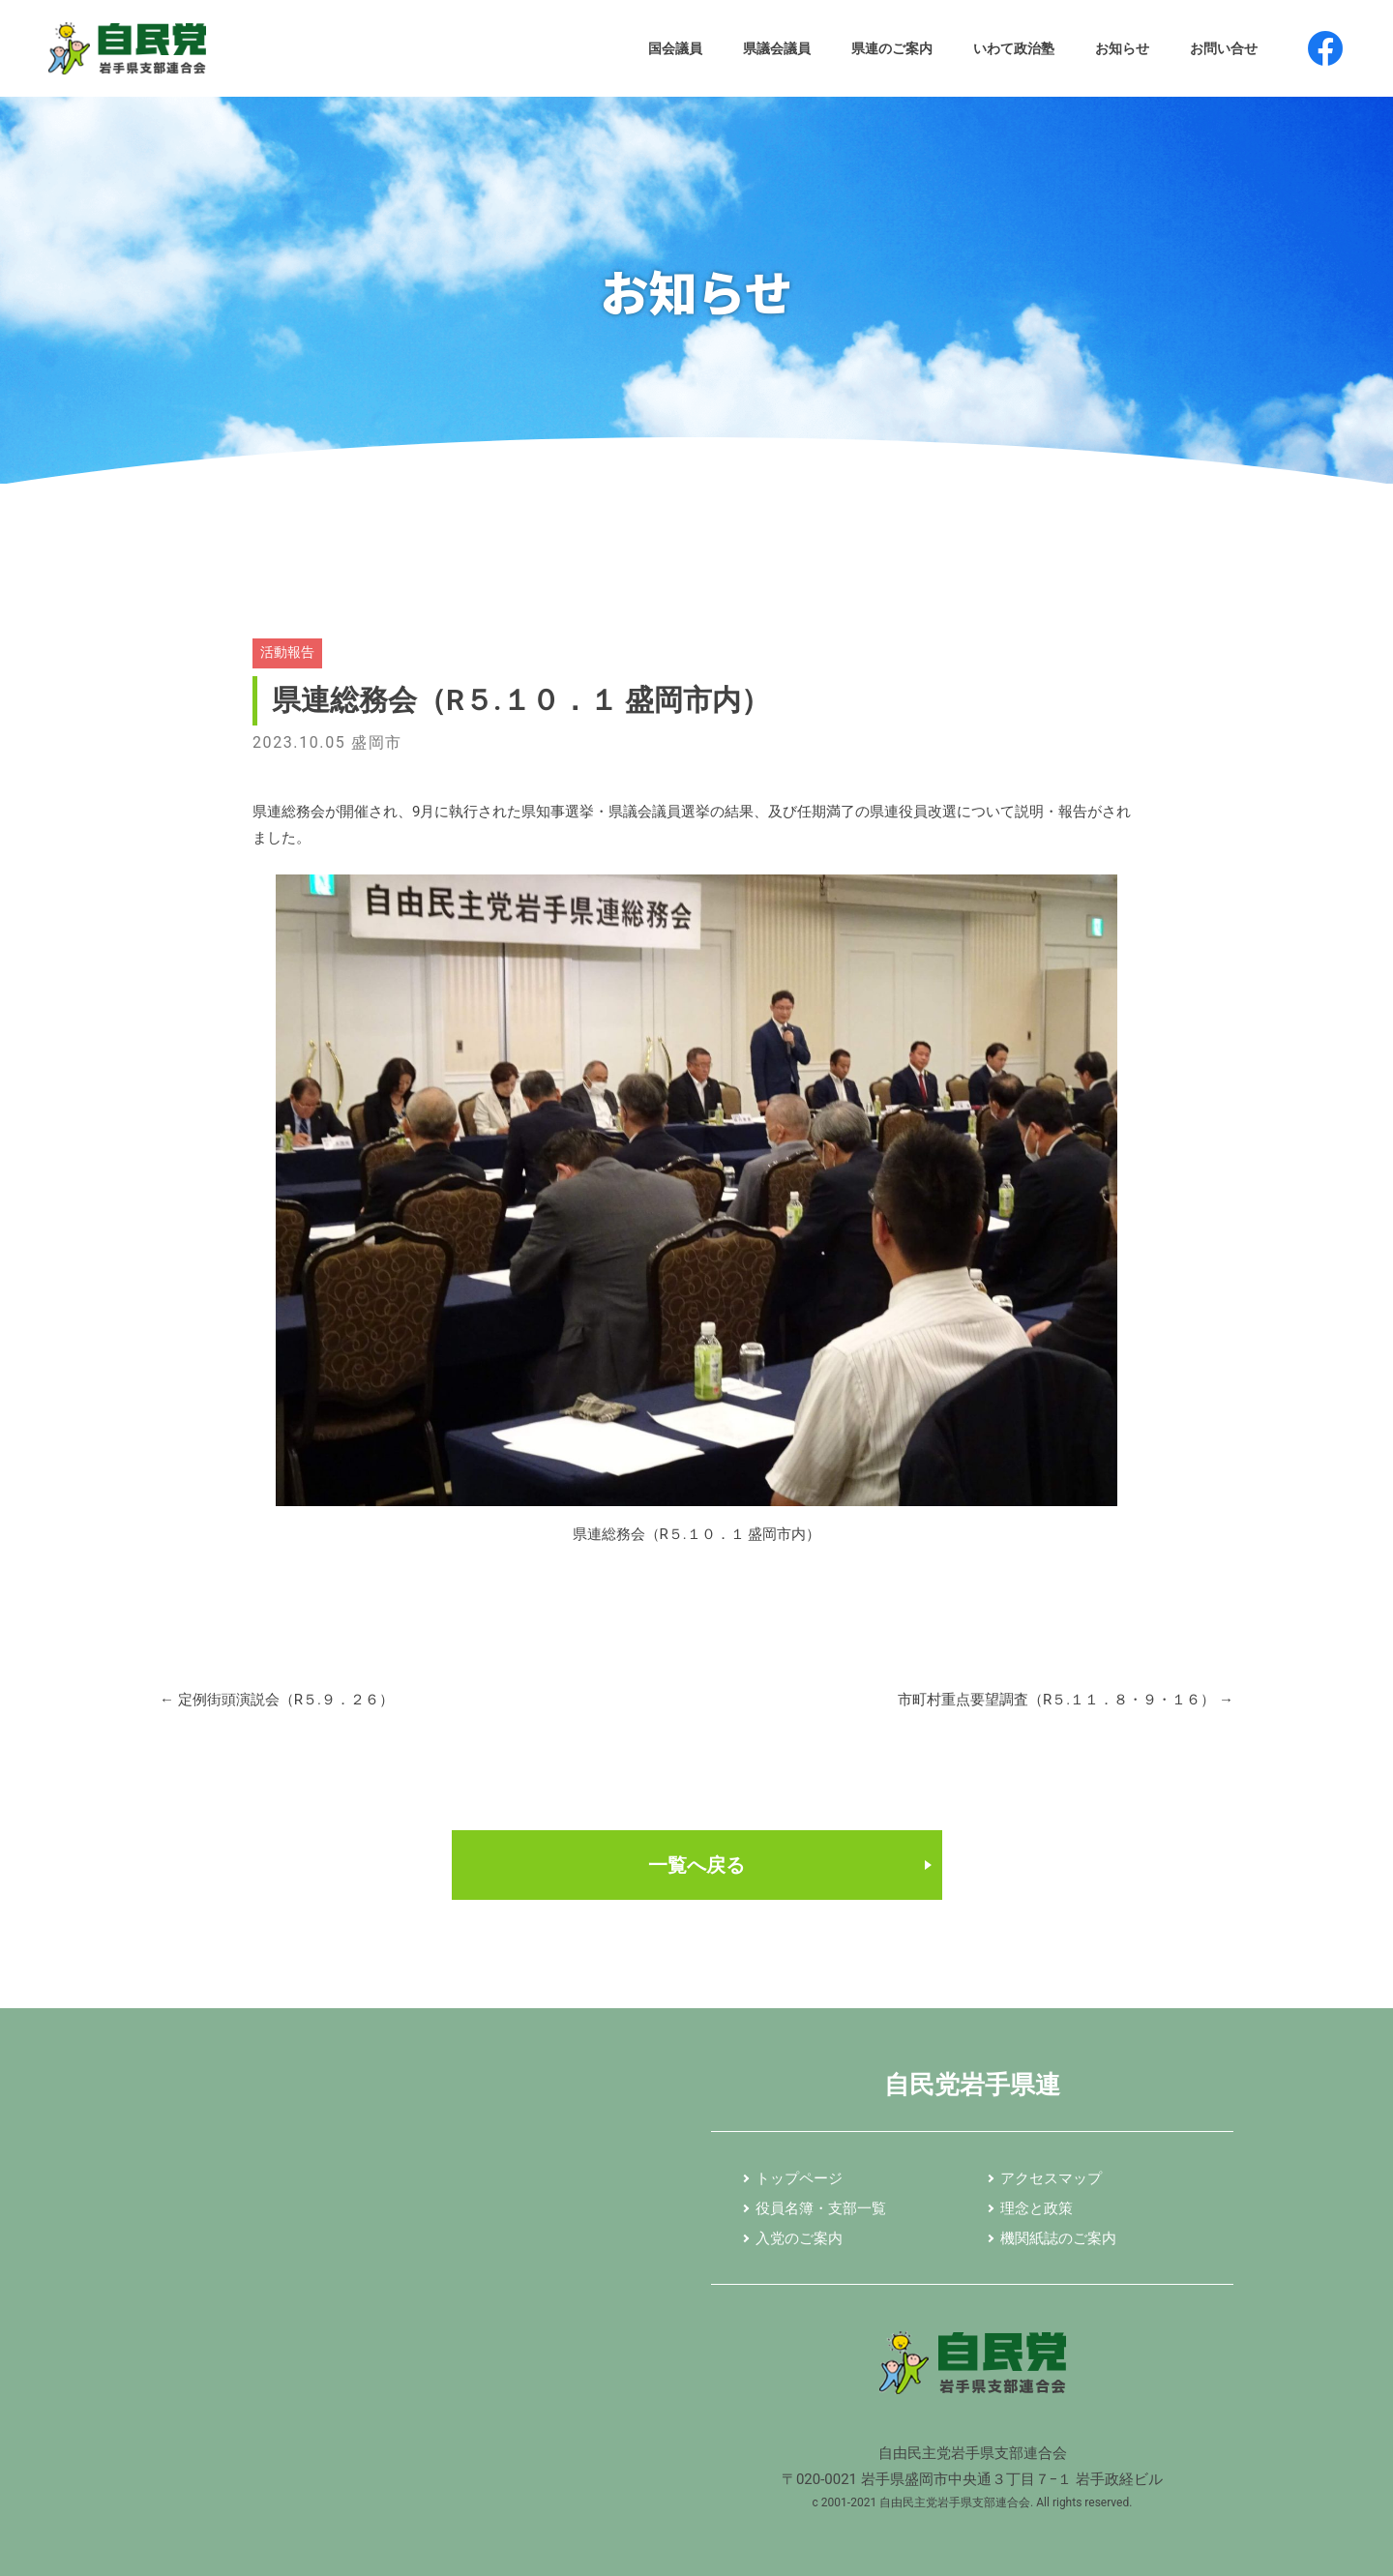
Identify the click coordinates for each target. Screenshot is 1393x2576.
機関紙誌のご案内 (1058, 2239)
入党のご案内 (799, 2239)
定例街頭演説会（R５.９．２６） (277, 1699)
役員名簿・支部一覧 (821, 2209)
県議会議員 (777, 48)
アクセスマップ (1051, 2179)
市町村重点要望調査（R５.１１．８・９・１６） (1065, 1699)
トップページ (799, 2179)
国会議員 (675, 48)
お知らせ (1122, 48)
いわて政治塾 (1013, 48)
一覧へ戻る (696, 1865)
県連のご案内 (892, 48)
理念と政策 (1036, 2209)
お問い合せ (1224, 48)
